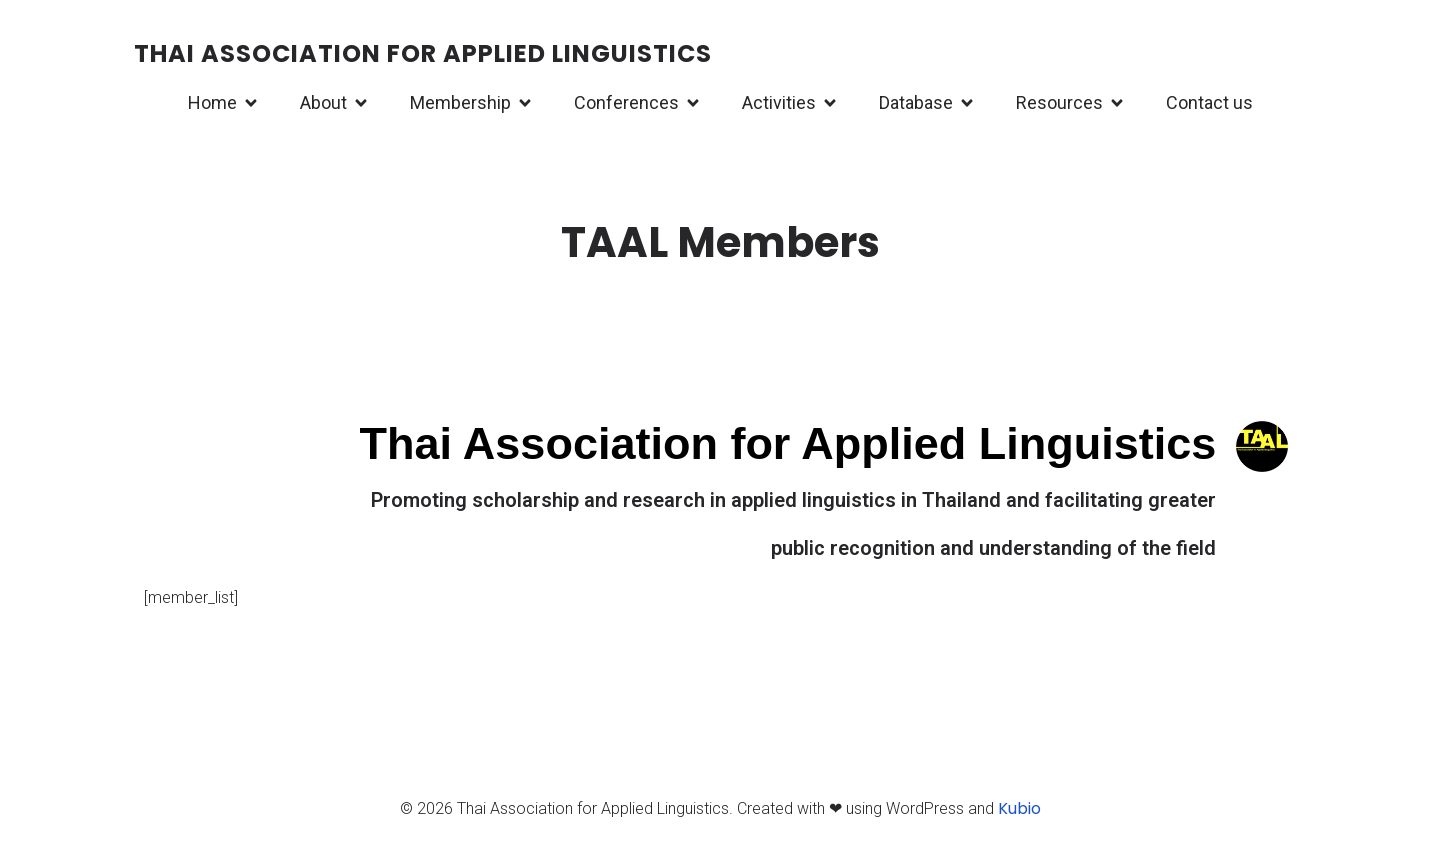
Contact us (1209, 103)
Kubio (1019, 810)
